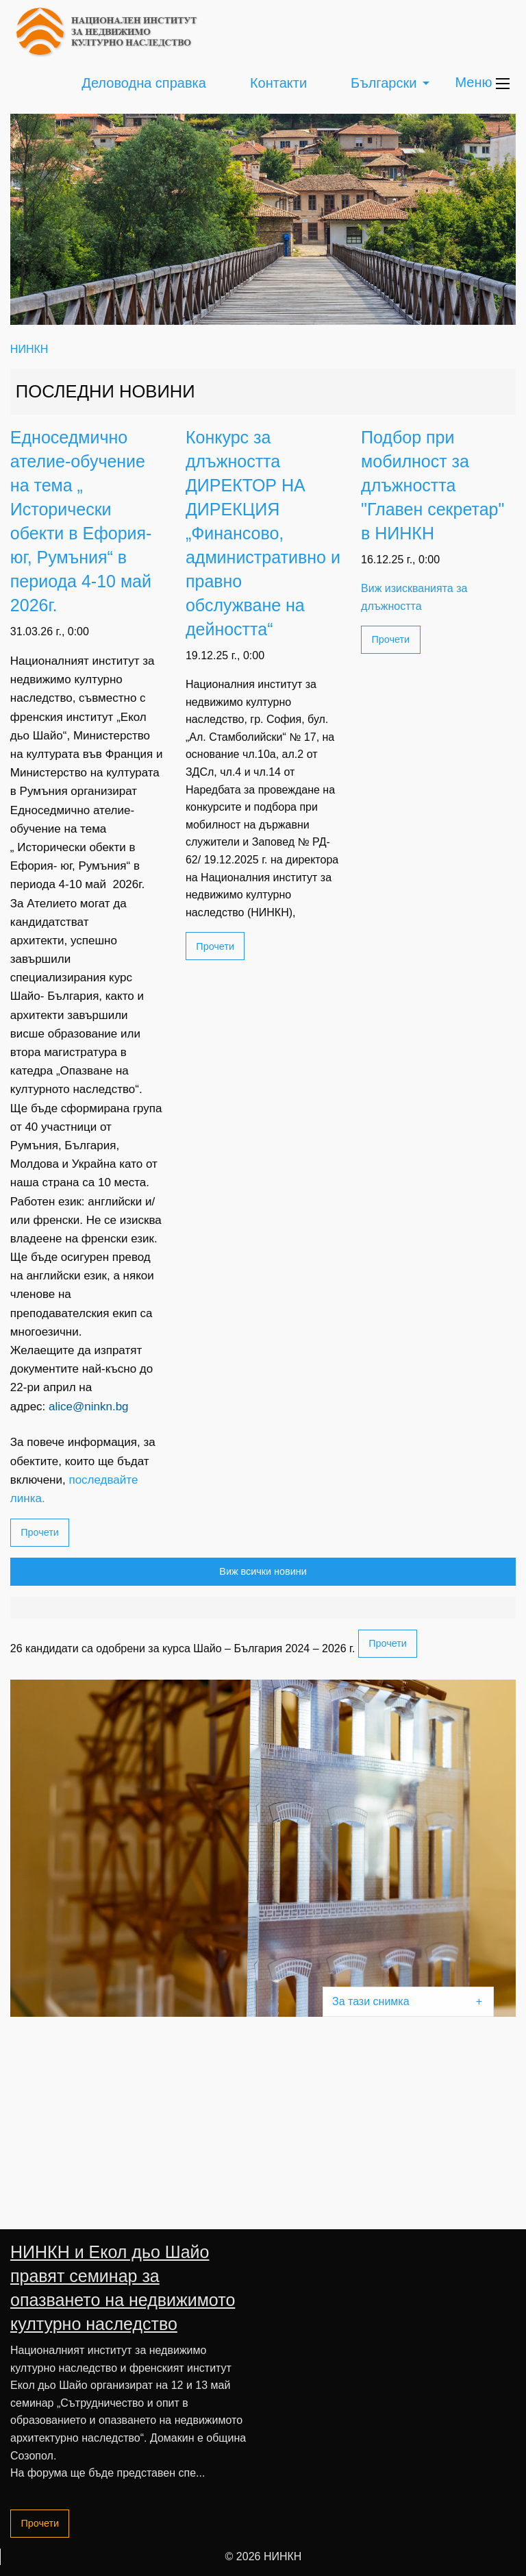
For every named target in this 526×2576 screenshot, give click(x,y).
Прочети (40, 1532)
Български (383, 82)
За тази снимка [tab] (371, 2001)
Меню (482, 82)
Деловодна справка (144, 82)
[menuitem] (144, 82)
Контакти (278, 82)
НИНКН (29, 349)
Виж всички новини (262, 1571)
